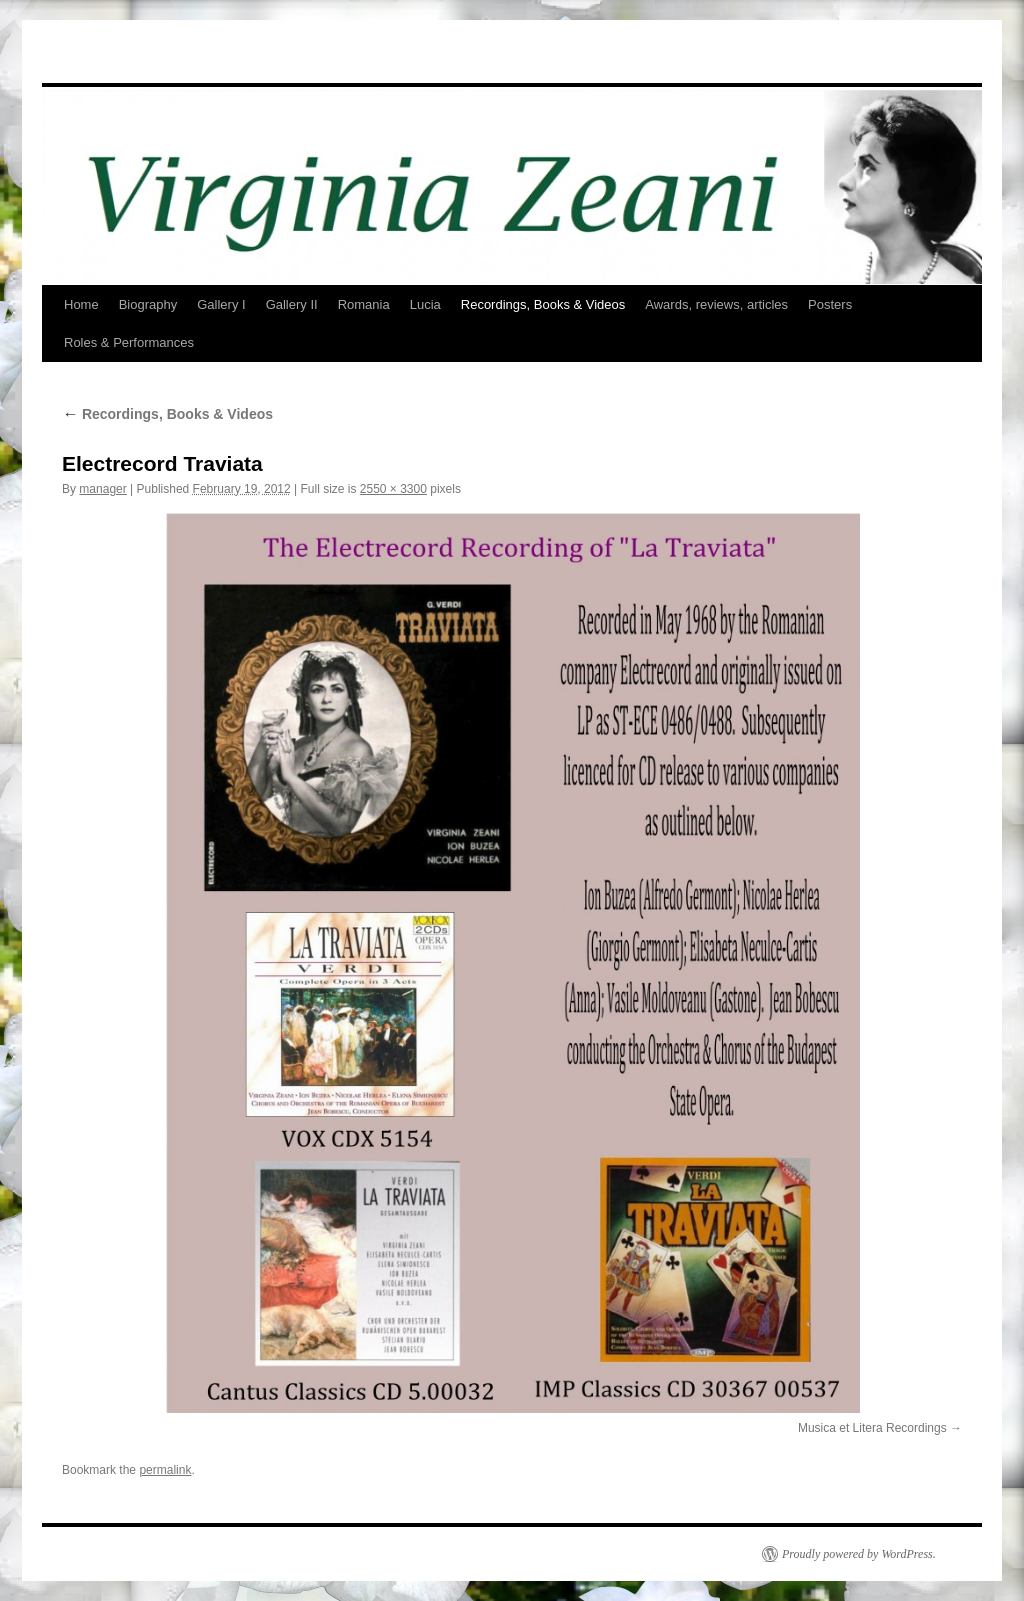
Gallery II (292, 304)
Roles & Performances (129, 342)
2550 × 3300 (393, 489)
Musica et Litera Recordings (872, 1428)
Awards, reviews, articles (716, 304)
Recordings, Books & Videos (543, 304)
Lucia (425, 304)
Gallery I (221, 304)
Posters (830, 304)
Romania (364, 304)
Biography (148, 304)
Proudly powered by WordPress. (859, 1554)
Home (81, 304)
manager (102, 489)
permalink (165, 1470)
